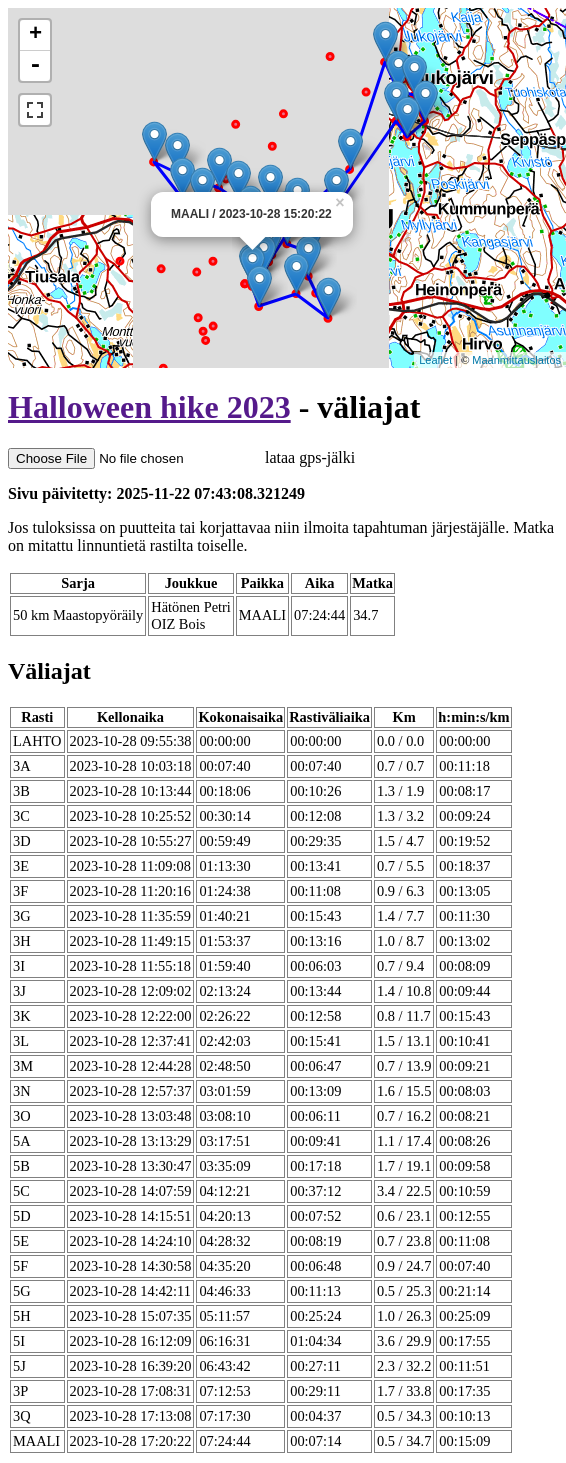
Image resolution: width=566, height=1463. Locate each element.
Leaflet (435, 360)
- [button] (35, 66)
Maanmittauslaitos (516, 360)
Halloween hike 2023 (149, 407)
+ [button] (35, 35)
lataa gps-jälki (181, 457)
